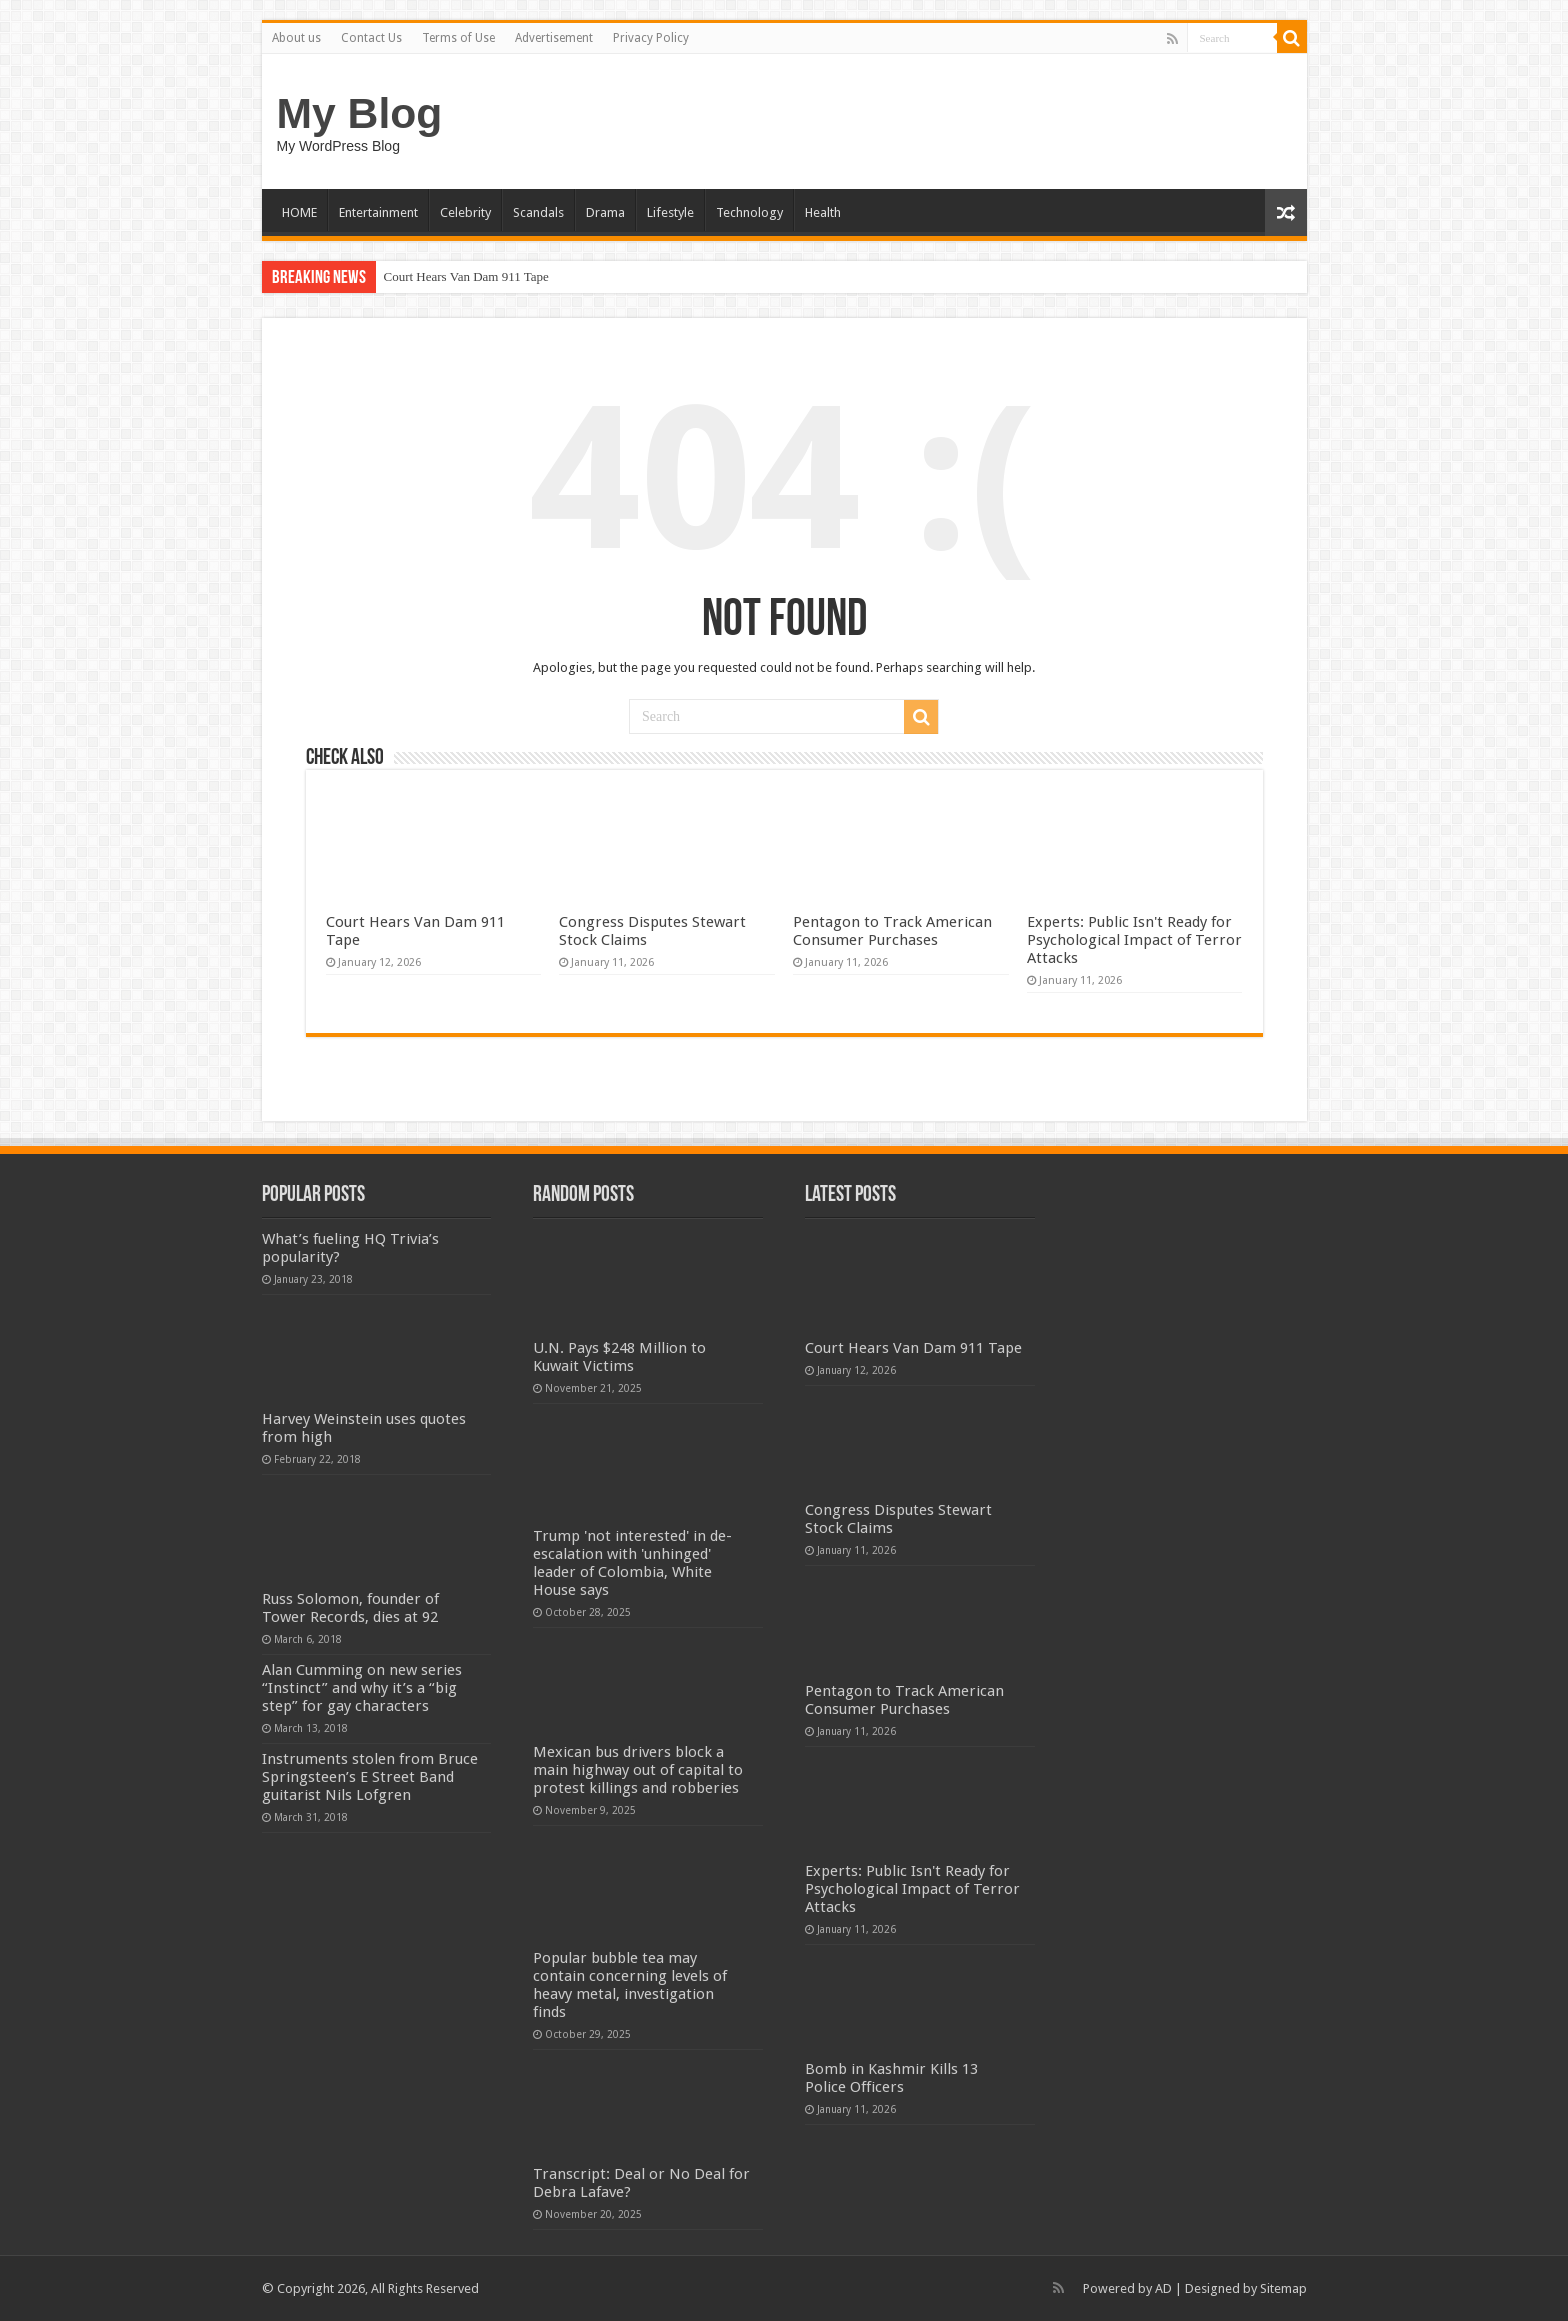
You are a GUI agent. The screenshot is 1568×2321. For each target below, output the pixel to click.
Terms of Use (458, 38)
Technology (749, 212)
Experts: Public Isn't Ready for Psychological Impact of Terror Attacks (1134, 940)
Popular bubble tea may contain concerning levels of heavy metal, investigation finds (630, 1985)
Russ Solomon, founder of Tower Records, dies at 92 (350, 1608)
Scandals (538, 212)
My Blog (360, 113)
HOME (299, 212)
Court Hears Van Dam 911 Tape (466, 276)
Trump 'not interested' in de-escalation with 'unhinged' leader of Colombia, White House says (632, 1563)
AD (1163, 2288)
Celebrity (465, 212)
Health (823, 212)
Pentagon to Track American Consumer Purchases (892, 931)
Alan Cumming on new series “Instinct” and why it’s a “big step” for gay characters (362, 1688)
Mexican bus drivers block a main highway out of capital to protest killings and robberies (638, 1770)
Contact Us (371, 38)
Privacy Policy (651, 38)
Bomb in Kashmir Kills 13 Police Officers (891, 2078)
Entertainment (378, 212)
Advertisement (554, 38)
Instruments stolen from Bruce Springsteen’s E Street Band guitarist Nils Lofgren (370, 1777)
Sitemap (1283, 2288)
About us (296, 38)
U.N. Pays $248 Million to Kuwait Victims (619, 1357)
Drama (605, 212)
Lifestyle (670, 212)
